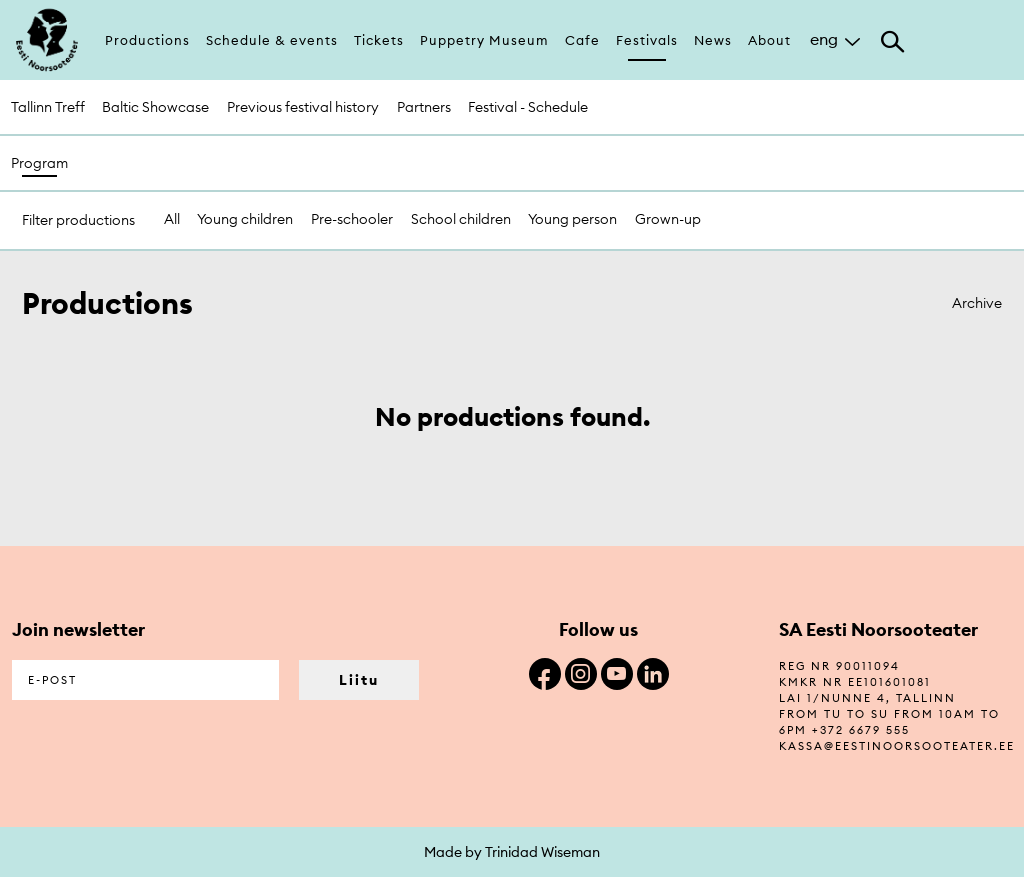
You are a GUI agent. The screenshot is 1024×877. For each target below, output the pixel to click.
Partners (424, 107)
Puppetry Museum (484, 40)
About (769, 40)
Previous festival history (303, 107)
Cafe (582, 40)
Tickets (379, 40)
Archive (977, 303)
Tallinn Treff (48, 107)
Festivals (647, 40)
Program (39, 163)
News (713, 40)
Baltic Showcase (155, 107)
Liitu (359, 680)
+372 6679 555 (861, 730)
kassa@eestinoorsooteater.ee (897, 746)
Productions (147, 40)
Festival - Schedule (528, 107)
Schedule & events (272, 40)
